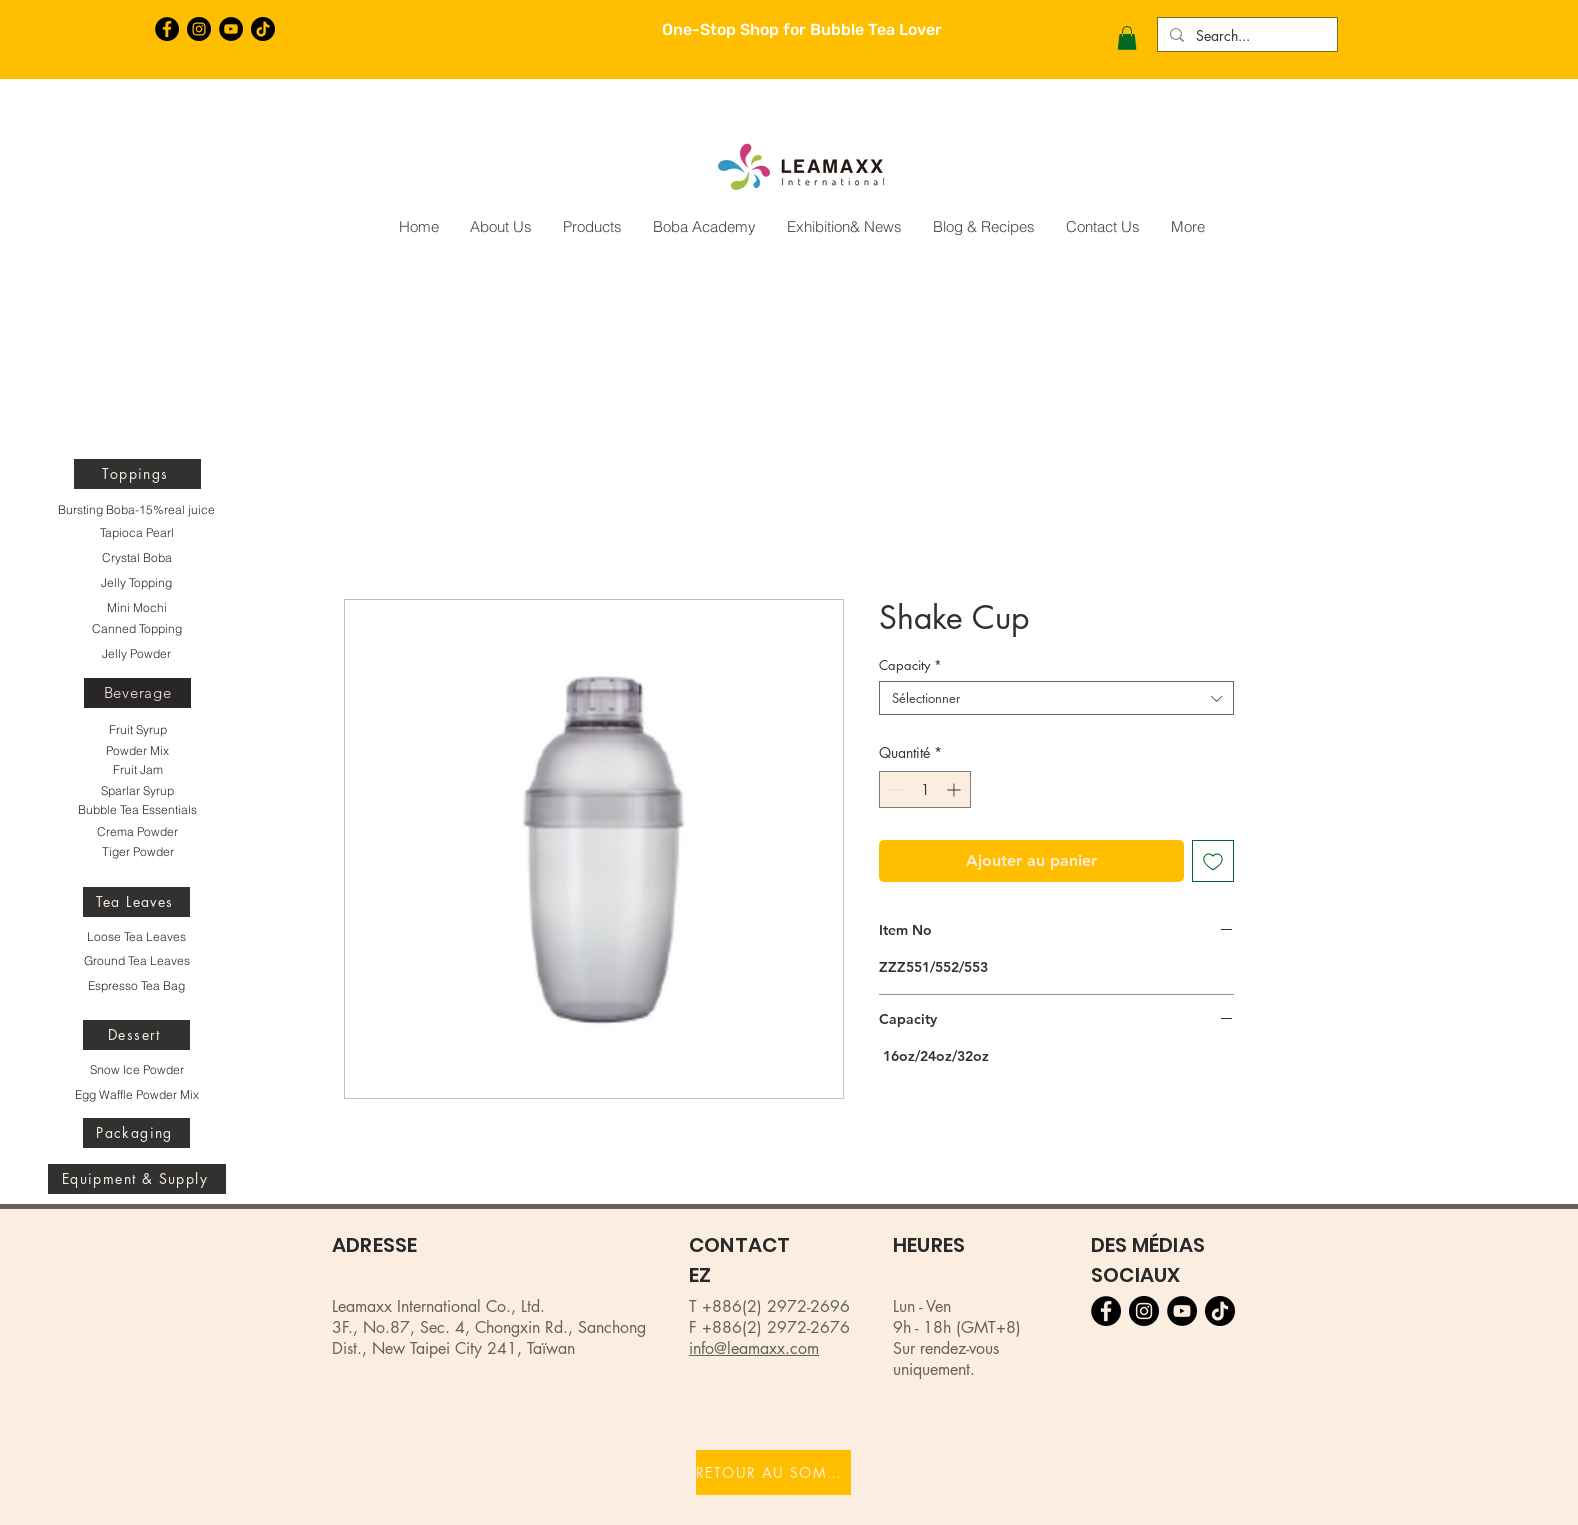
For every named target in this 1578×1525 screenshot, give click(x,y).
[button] (1127, 38)
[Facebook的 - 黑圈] (167, 29)
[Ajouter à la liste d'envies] (1213, 861)
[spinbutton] (925, 789)
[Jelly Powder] (136, 654)
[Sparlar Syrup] (137, 791)
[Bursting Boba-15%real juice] (136, 510)
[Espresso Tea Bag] (136, 986)
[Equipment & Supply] (137, 1179)
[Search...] (1245, 36)
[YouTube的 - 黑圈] (231, 29)
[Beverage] (137, 693)
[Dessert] (136, 1035)
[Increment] (955, 789)
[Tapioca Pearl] (136, 533)
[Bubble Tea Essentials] (137, 810)
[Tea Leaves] (136, 902)
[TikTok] (263, 29)
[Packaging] (136, 1133)
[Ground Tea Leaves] (136, 961)
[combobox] (1056, 698)
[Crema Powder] (137, 832)
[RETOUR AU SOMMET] (773, 1472)
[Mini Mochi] (136, 608)
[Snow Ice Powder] (136, 1070)
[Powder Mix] (137, 751)
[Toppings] (137, 474)
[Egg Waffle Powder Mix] (137, 1095)
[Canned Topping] (136, 629)
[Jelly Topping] (136, 583)
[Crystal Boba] (136, 558)
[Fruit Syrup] (137, 730)
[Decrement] (894, 789)
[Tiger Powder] (137, 852)
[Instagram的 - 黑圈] (199, 29)
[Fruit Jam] (137, 770)
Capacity (910, 665)
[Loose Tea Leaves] (136, 937)
